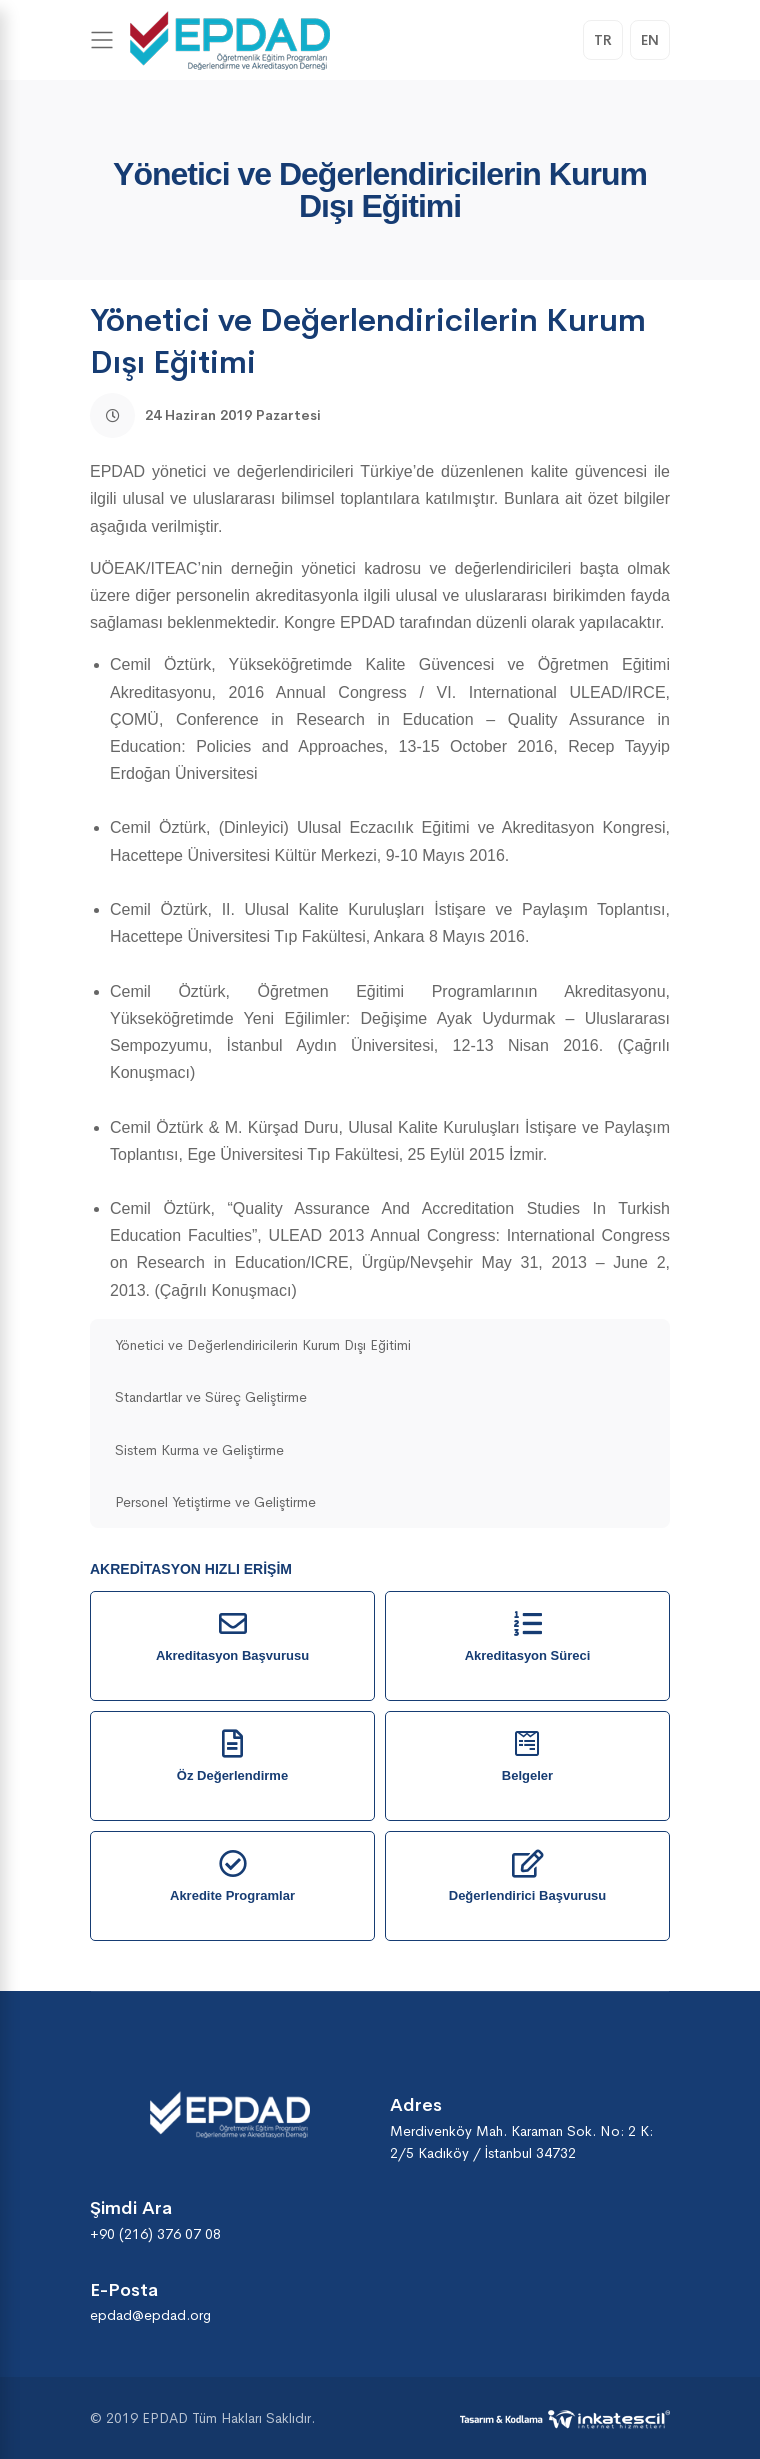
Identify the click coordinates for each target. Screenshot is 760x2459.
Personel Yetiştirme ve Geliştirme (215, 1502)
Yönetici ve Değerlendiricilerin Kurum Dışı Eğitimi (263, 1345)
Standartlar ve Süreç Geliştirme (211, 1397)
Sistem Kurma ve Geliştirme (199, 1450)
